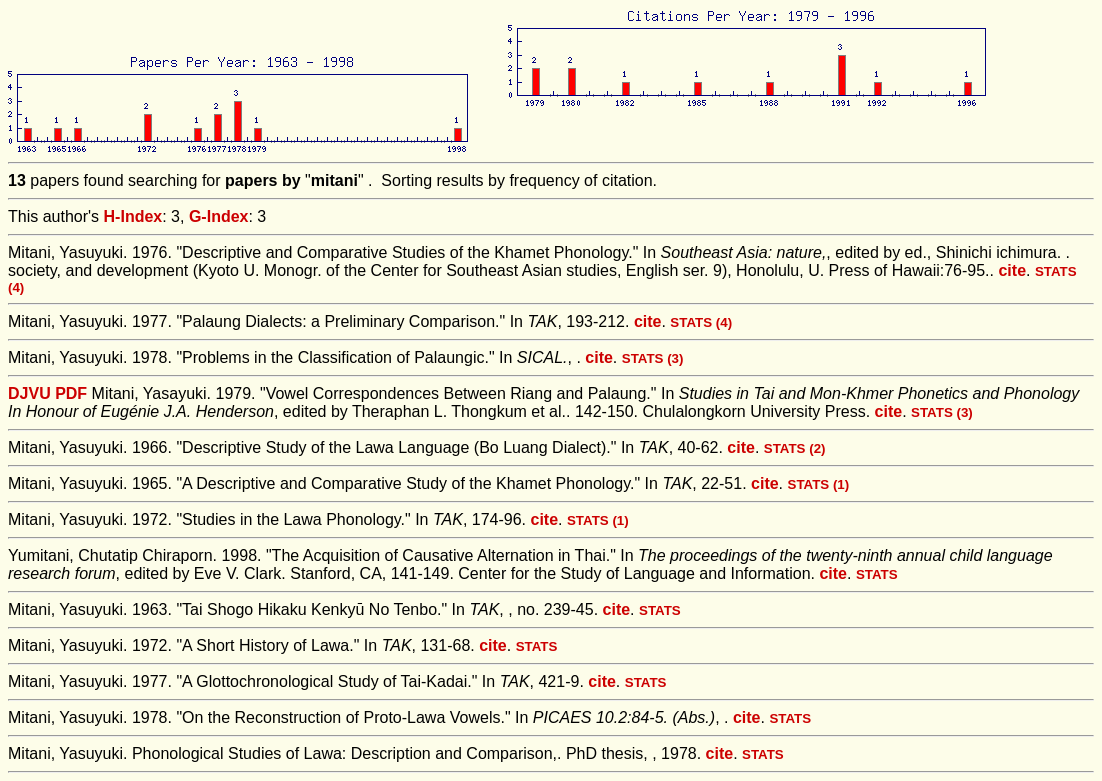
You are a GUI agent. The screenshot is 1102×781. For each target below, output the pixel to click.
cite (1012, 270)
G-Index (219, 216)
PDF (71, 393)
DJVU (29, 393)
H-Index (133, 216)
